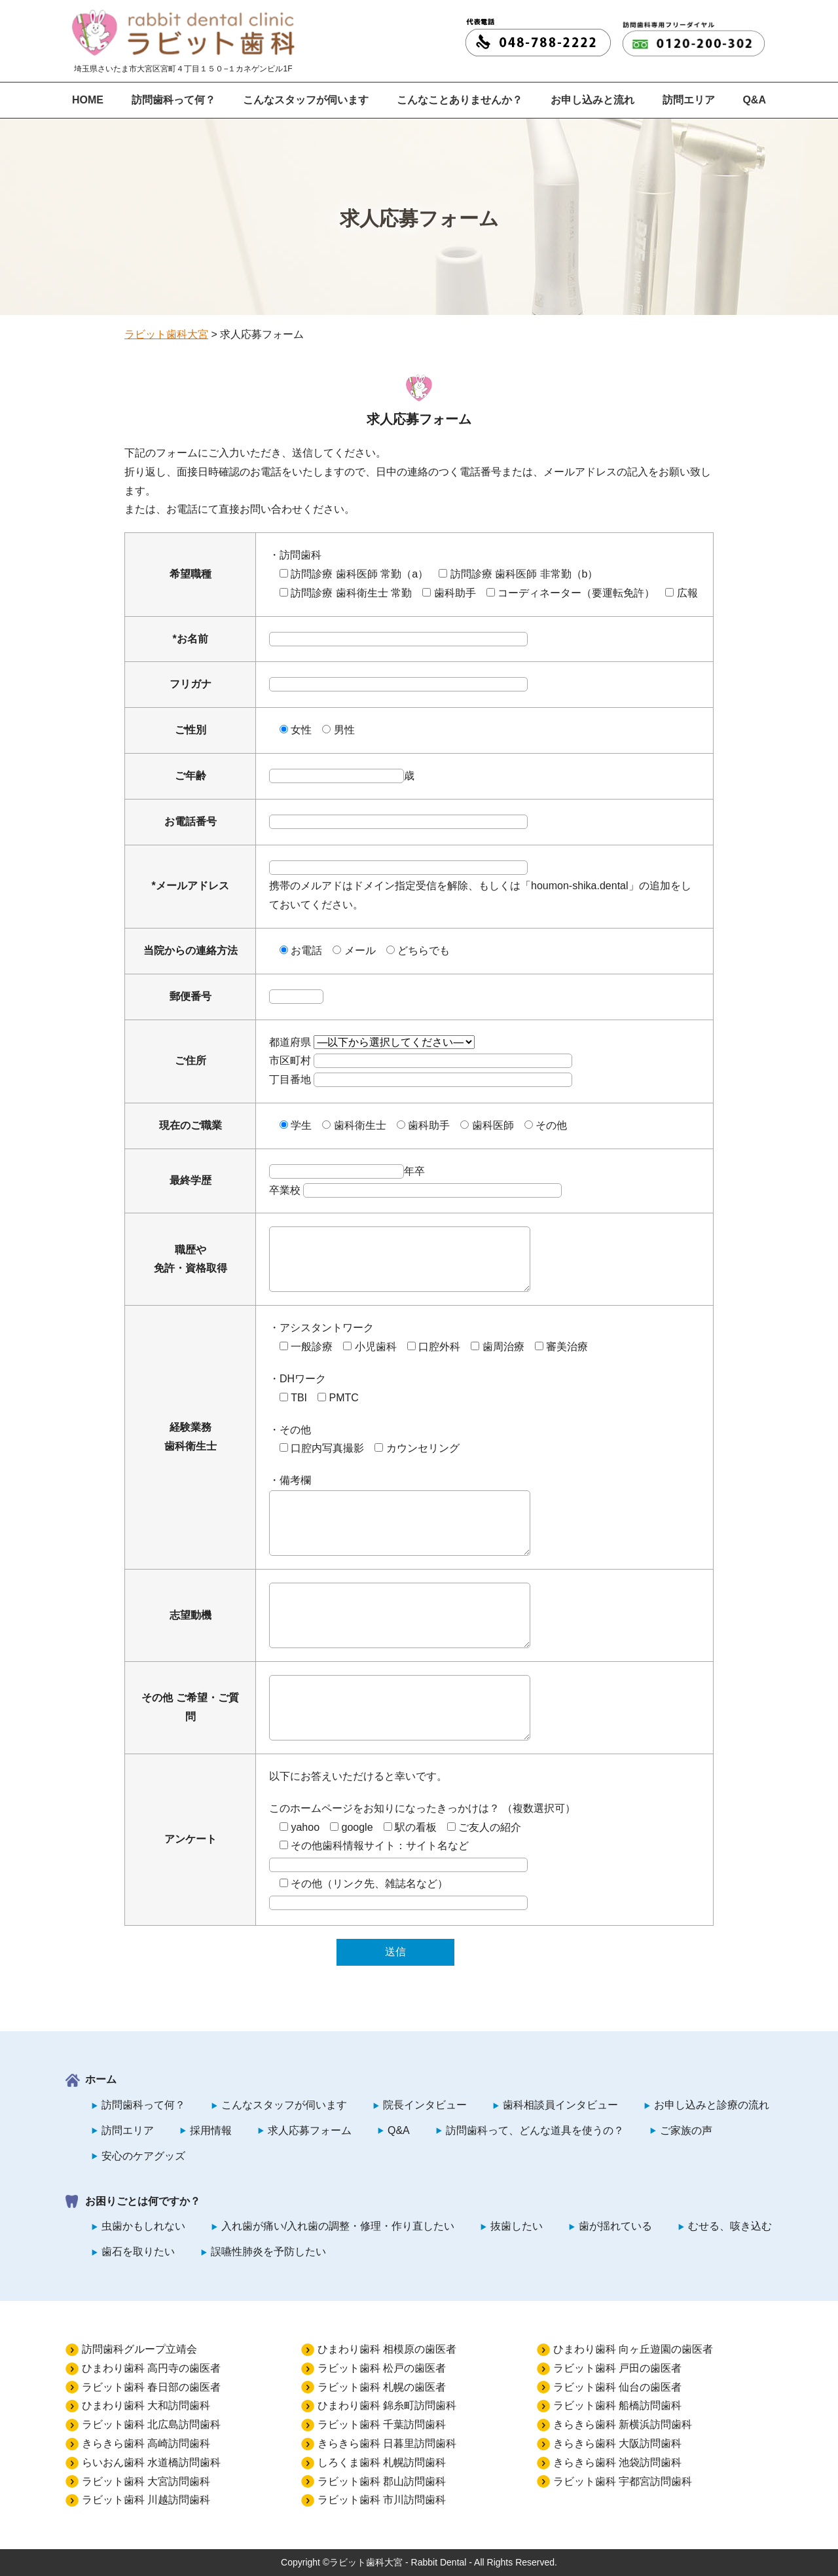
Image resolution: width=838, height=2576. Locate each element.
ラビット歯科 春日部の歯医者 (151, 2387)
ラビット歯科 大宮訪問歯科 (146, 2481)
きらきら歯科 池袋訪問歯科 (617, 2462)
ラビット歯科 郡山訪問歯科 (382, 2481)
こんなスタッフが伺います (306, 99)
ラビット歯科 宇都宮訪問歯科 (622, 2481)
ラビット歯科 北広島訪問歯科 (151, 2424)
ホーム (101, 2079)
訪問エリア (689, 99)
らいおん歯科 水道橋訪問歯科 (151, 2462)
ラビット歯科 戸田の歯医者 (617, 2368)
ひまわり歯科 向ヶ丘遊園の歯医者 (633, 2349)
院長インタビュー (425, 2104)
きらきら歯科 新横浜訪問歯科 (622, 2424)
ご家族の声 (686, 2130)
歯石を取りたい (138, 2251)
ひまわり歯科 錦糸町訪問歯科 (387, 2405)
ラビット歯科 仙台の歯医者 (617, 2387)
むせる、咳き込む (730, 2226)
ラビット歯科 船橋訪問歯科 (617, 2405)
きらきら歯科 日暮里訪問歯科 (387, 2443)
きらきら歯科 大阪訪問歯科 (617, 2443)
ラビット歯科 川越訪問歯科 (146, 2499)
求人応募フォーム (310, 2130)
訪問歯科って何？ (173, 99)
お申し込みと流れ (592, 99)
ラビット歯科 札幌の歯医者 (382, 2387)
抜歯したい (516, 2226)
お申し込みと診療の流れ (711, 2104)
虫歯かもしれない (143, 2226)
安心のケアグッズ (143, 2156)
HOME (87, 99)
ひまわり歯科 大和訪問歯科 (146, 2405)
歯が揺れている (615, 2226)
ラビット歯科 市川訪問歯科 (382, 2499)
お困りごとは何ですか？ (142, 2201)
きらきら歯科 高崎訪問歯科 (146, 2443)
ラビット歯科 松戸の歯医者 (382, 2368)
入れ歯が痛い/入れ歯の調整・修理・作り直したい (337, 2226)
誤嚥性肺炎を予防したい (268, 2251)
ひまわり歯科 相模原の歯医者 (387, 2349)
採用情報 (211, 2130)
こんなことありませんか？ (459, 99)
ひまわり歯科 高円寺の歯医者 (151, 2368)
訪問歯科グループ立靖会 (139, 2349)
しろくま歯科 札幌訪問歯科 (382, 2462)
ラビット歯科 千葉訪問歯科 (382, 2424)
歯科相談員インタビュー (560, 2104)
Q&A (754, 99)
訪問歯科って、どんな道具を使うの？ (535, 2130)
